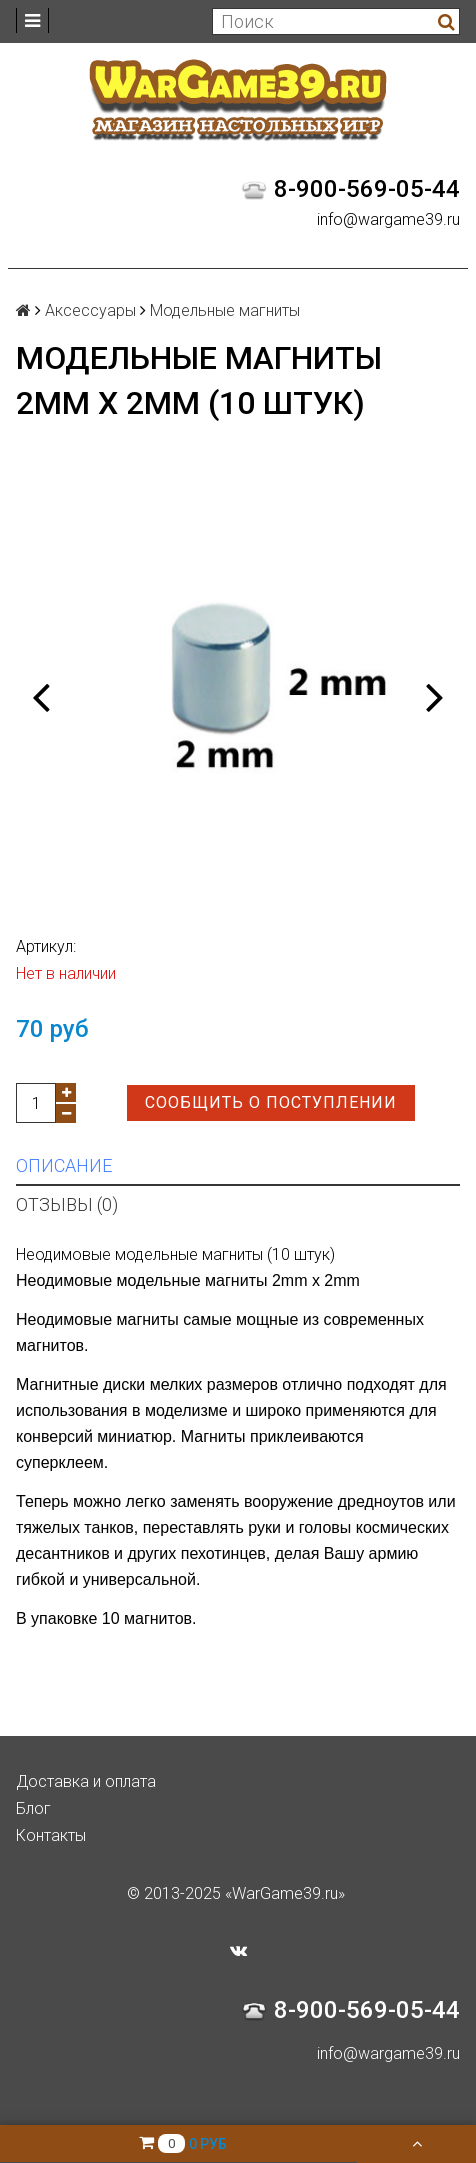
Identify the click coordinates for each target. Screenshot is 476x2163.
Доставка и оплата (86, 1781)
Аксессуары (90, 310)
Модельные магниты (225, 310)
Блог (33, 1808)
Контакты (51, 1835)
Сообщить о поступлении (271, 1102)
